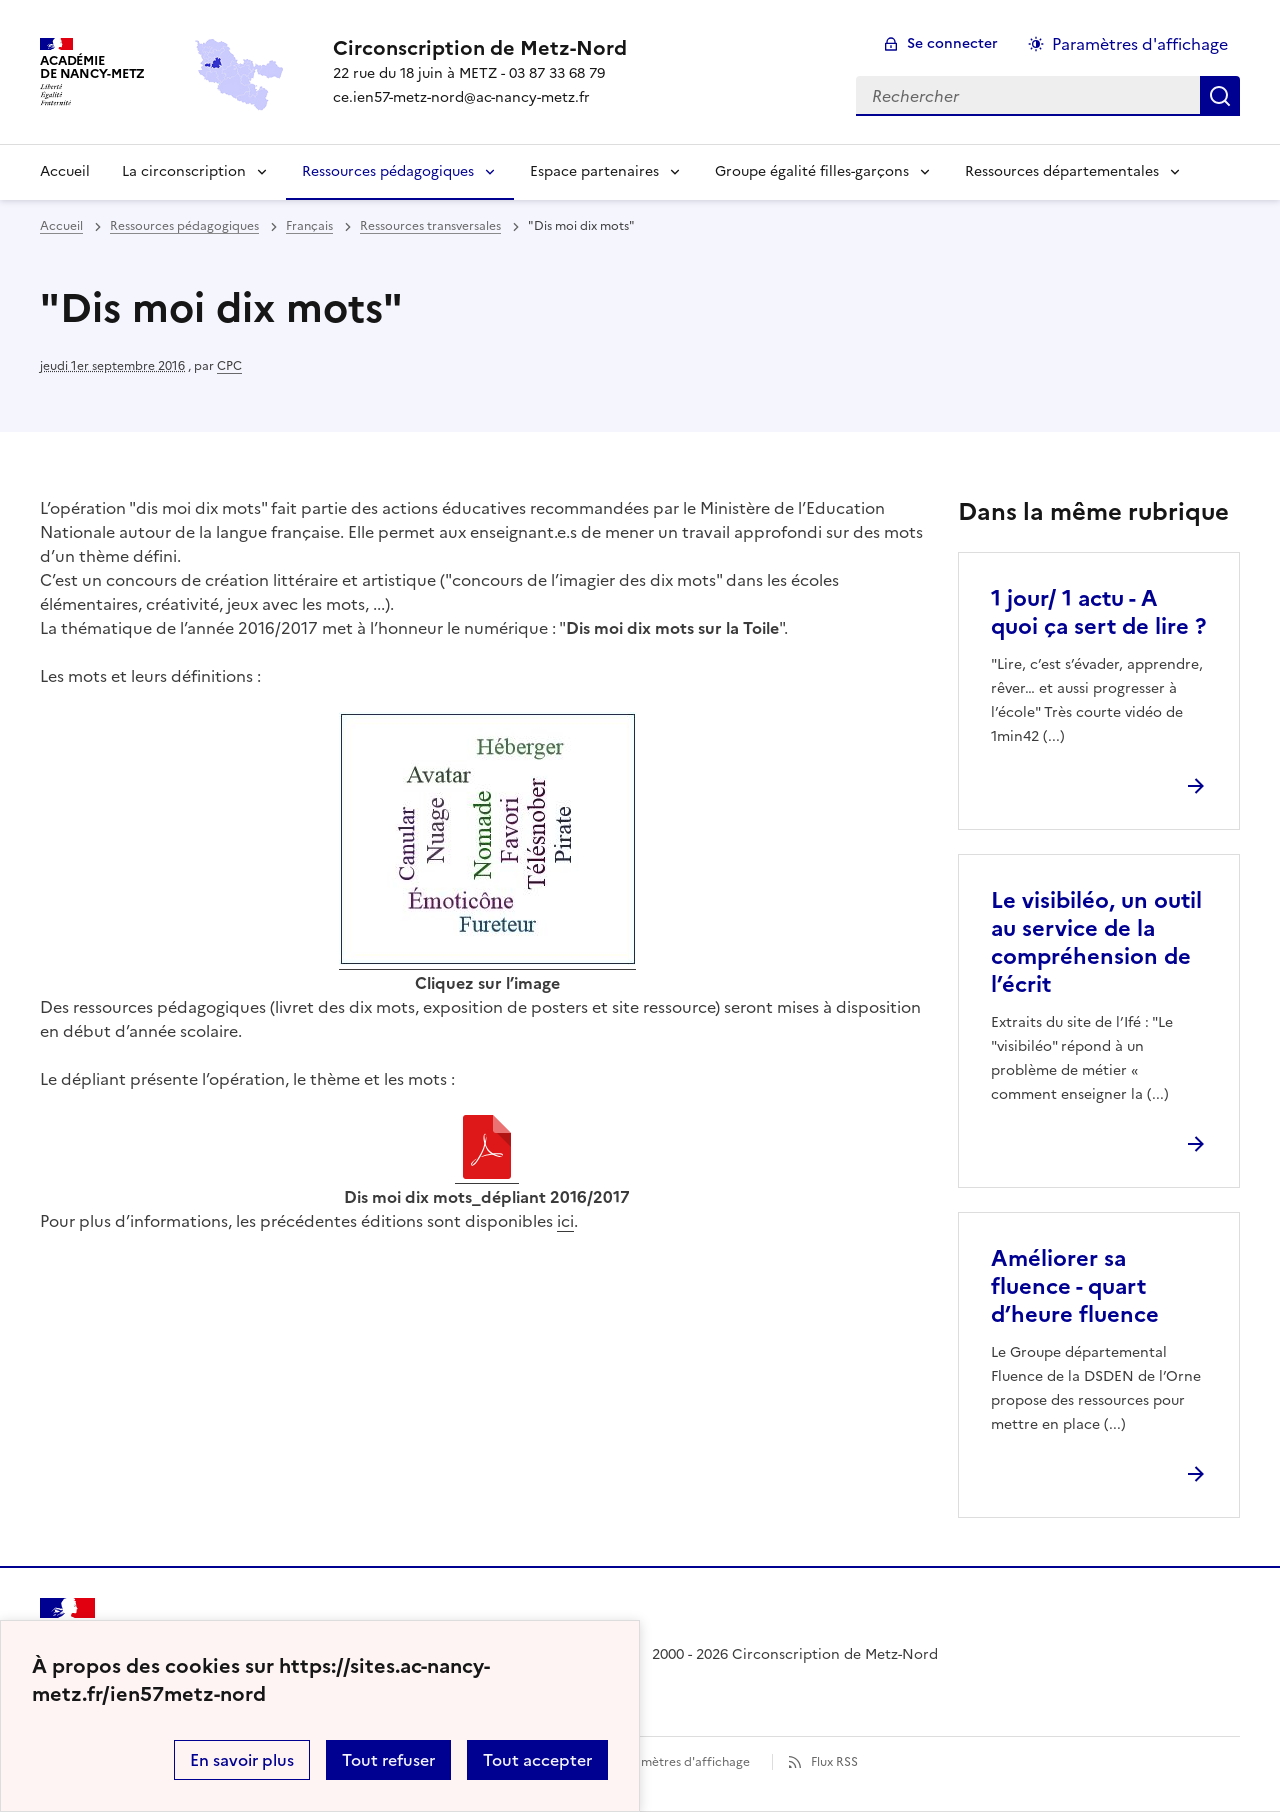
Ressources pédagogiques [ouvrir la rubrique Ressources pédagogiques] (184, 226)
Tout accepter (537, 1760)
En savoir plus (242, 1760)
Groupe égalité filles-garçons (812, 171)
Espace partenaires (594, 171)
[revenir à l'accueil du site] (480, 48)
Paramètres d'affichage (682, 1762)
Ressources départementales (1062, 171)
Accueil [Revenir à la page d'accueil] (65, 171)
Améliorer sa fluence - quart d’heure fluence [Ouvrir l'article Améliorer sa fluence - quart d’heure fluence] (1075, 1286)
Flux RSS (834, 1762)
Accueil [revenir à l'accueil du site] (61, 226)
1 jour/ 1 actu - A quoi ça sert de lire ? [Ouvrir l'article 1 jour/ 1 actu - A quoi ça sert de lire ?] (1098, 612)
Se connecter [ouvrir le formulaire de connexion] (952, 43)
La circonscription (184, 171)
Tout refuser (388, 1760)
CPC (229, 366)
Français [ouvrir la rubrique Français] (309, 226)
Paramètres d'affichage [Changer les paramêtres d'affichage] (1140, 44)
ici (565, 1221)
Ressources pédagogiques (388, 171)
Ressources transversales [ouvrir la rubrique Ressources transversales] (430, 226)
